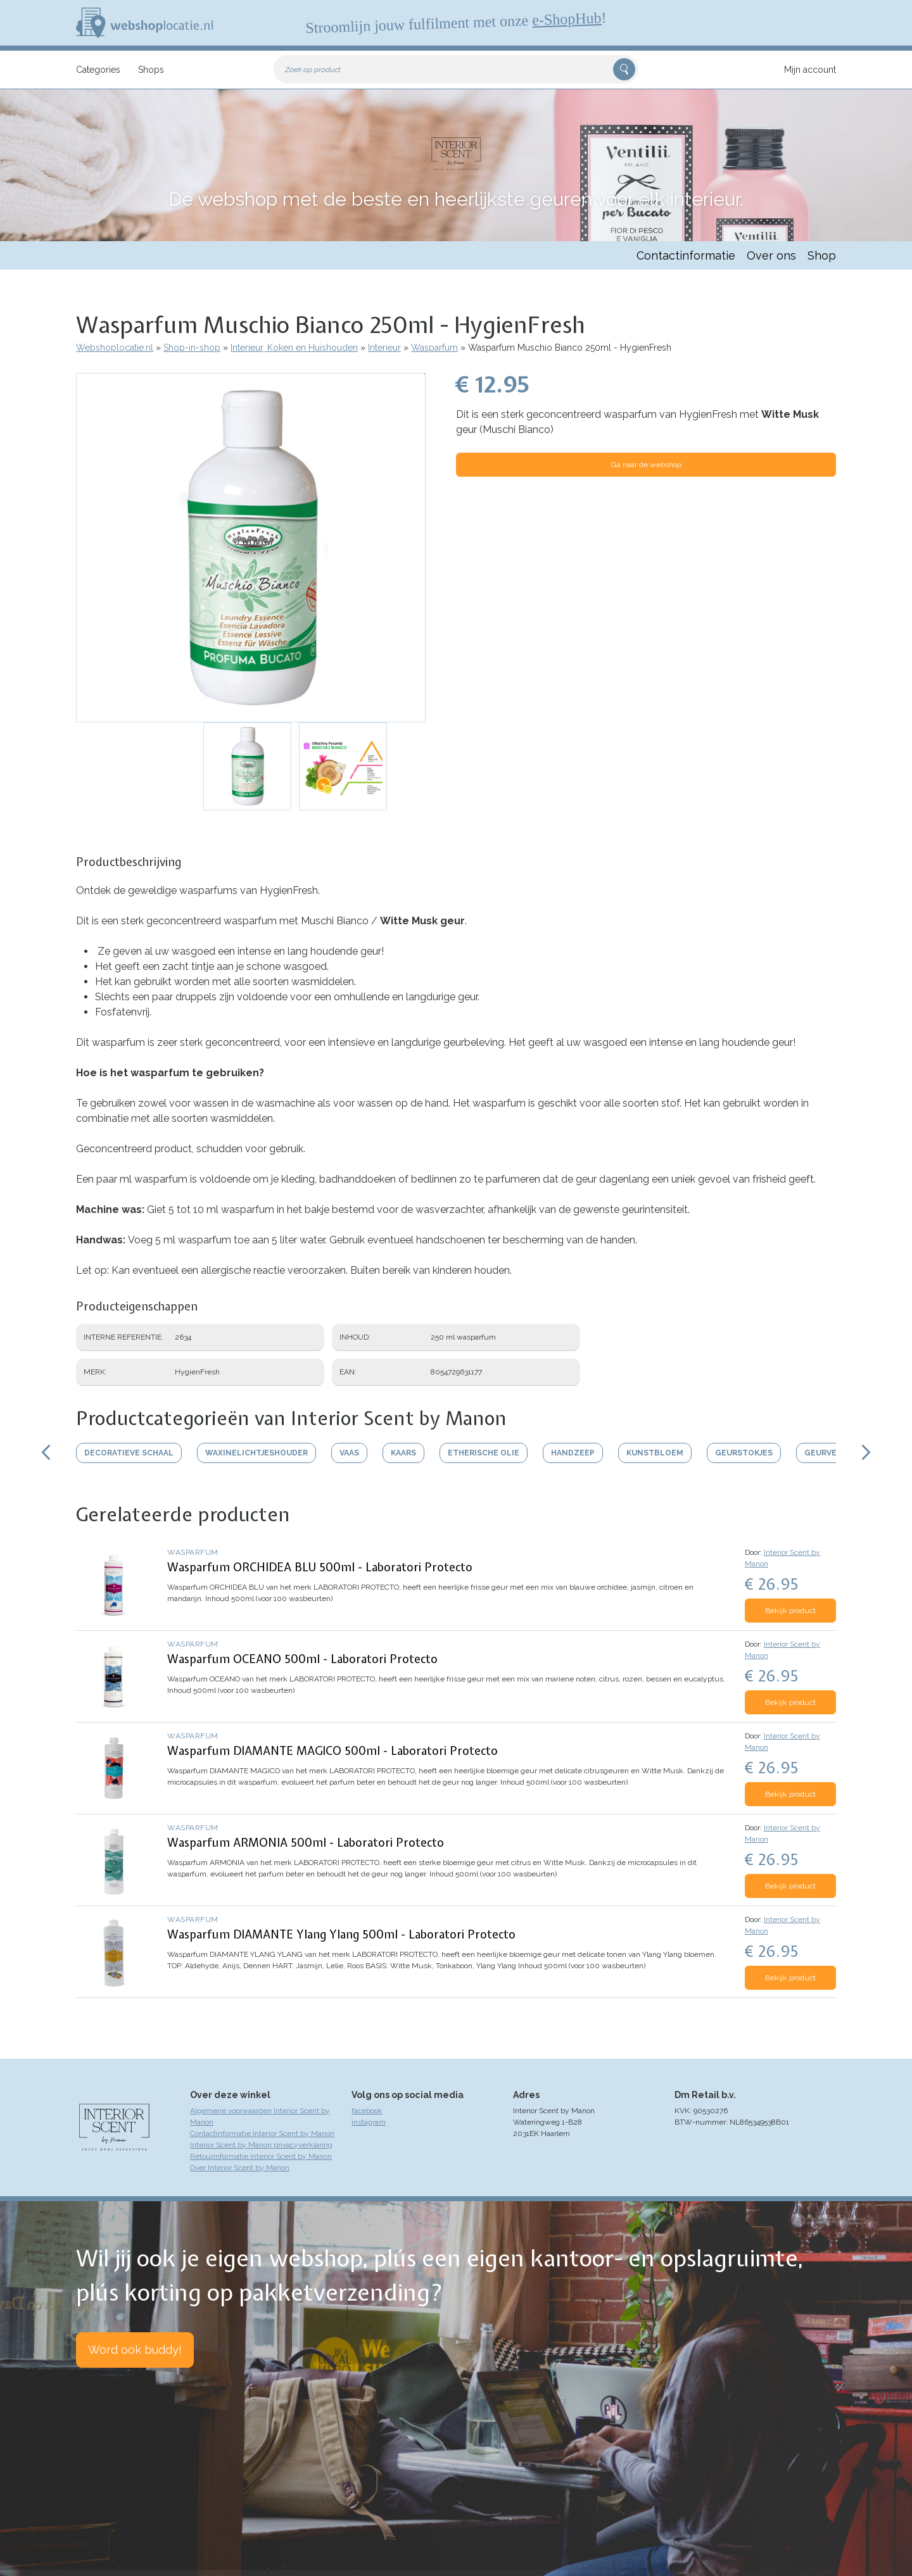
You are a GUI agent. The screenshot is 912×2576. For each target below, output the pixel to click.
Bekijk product (790, 1610)
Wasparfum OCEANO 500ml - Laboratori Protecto (302, 1659)
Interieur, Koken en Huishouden (294, 347)
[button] (251, 548)
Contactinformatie (685, 255)
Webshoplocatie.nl (114, 347)
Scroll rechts (866, 1452)
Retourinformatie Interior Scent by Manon (261, 2156)
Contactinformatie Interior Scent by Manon (262, 2133)
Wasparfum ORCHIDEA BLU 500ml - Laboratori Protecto (319, 1567)
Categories (98, 70)
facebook (367, 2110)
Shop (822, 255)
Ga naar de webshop (646, 464)
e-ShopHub (567, 18)
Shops (151, 70)
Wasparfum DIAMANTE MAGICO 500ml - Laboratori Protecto (332, 1751)
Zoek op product (313, 69)
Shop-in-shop (191, 347)
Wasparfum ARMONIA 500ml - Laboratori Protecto (305, 1842)
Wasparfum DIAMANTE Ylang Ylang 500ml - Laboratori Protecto (341, 1934)
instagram (369, 2122)
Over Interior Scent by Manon (239, 2167)
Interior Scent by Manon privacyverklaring (261, 2144)
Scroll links (45, 1452)
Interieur (384, 347)
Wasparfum (434, 347)
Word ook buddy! (135, 2349)
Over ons (771, 255)
